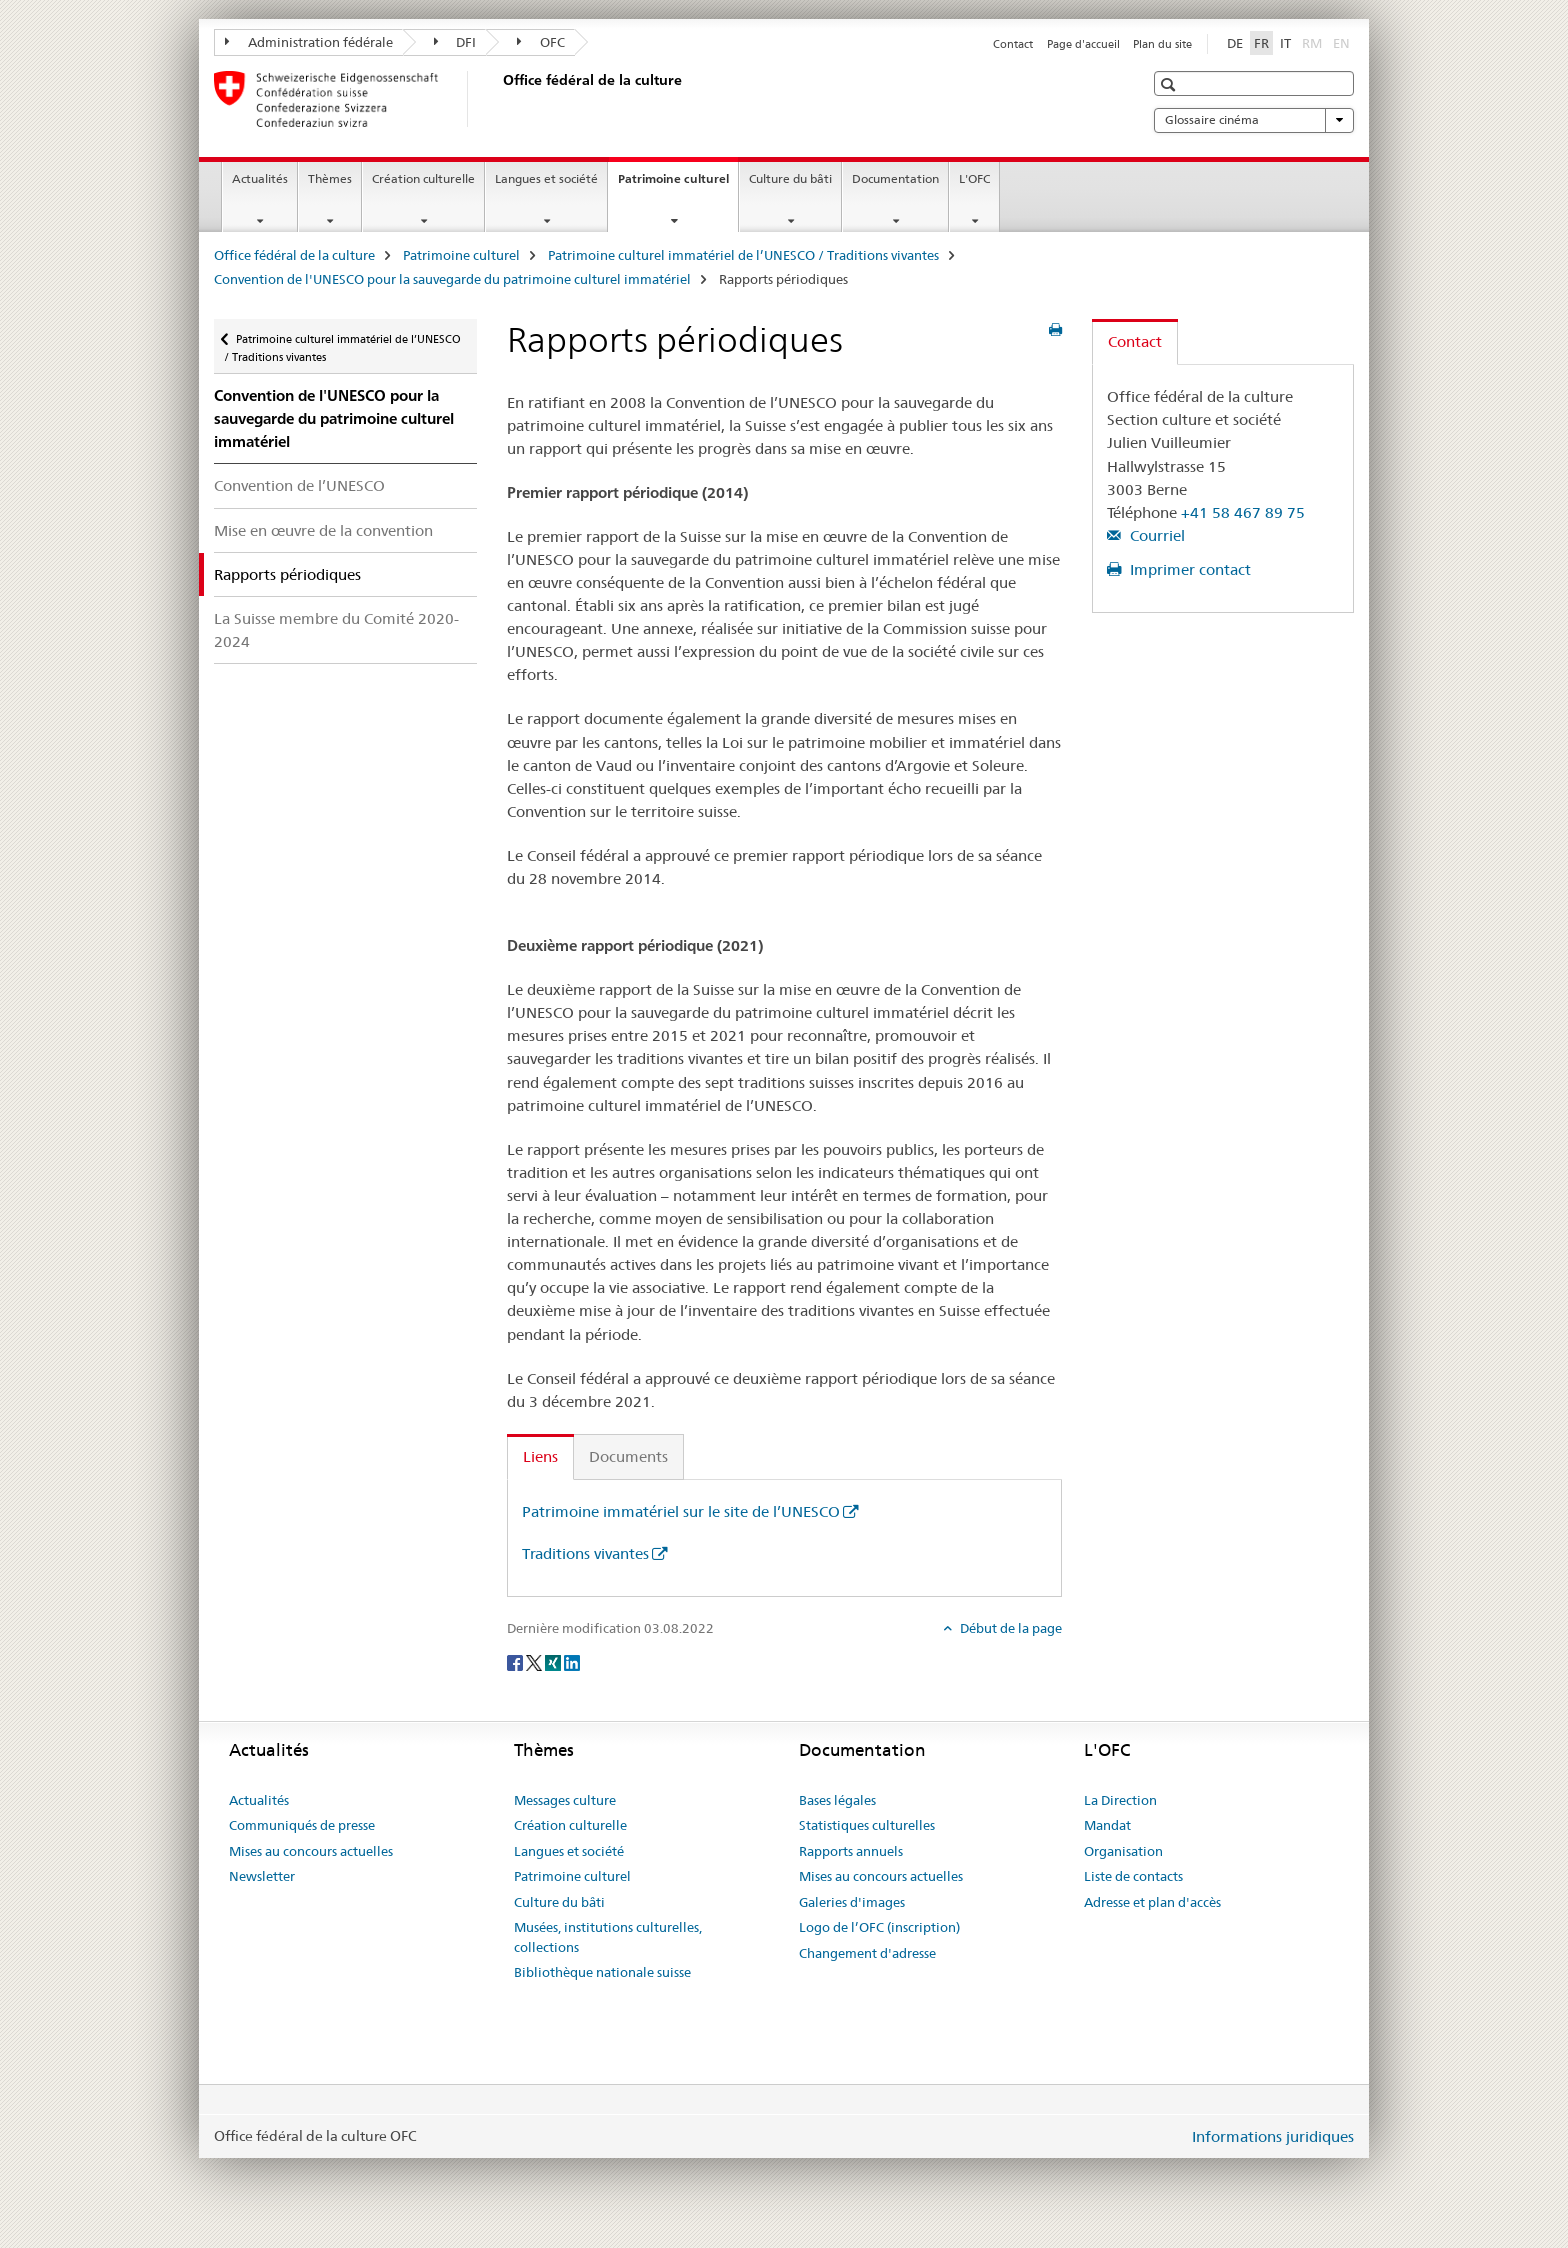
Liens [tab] (540, 1456)
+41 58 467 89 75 (1243, 512)
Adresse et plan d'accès (1152, 1902)
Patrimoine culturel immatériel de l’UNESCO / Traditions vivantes (743, 255)
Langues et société (546, 178)
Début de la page (1009, 1628)
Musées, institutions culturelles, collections (608, 1937)
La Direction (1120, 1800)
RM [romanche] (1314, 42)
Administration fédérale (309, 42)
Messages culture (565, 1800)
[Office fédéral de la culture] (499, 99)
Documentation (895, 178)
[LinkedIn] (572, 1662)
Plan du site (1162, 44)
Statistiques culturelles (867, 1825)
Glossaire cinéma (1254, 120)
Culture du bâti (790, 178)
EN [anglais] (1343, 42)
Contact (1013, 44)
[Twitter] (535, 1662)
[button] (1170, 84)
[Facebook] (516, 1662)
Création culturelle (423, 178)
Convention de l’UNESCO (299, 485)
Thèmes (330, 178)
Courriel (1155, 535)
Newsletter (262, 1876)
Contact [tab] (1135, 341)
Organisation (1123, 1851)
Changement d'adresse (867, 1953)
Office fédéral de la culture (294, 255)
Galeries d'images (852, 1902)
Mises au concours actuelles (311, 1851)
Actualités (260, 178)
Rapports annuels (851, 1851)
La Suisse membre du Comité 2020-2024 (336, 630)
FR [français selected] (1261, 43)
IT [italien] (1285, 43)
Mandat (1107, 1825)
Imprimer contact (1188, 569)
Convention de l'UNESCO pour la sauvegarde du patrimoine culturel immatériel (452, 279)
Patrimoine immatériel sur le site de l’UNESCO (681, 1511)
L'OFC (974, 178)
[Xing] (554, 1662)
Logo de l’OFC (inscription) (879, 1927)
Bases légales (837, 1800)
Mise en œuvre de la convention (323, 530)
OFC (541, 42)
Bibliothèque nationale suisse (602, 1972)
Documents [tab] (628, 1456)
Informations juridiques (1273, 2136)
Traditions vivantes (585, 1553)
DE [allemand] (1235, 43)
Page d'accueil (1083, 44)
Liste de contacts (1133, 1876)
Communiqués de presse (302, 1825)
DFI (455, 42)
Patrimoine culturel (678, 185)
